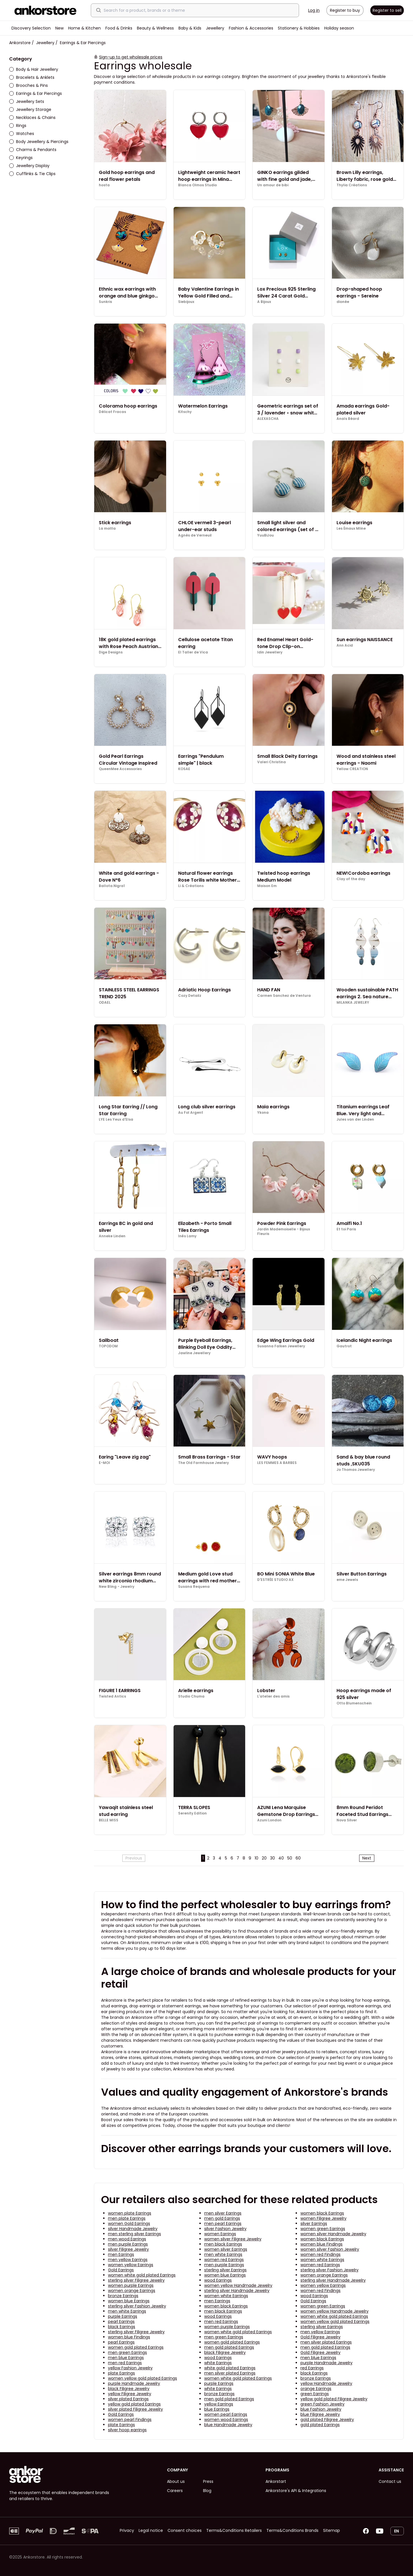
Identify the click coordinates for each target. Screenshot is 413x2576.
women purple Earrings (131, 2285)
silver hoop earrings (127, 2430)
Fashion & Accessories (251, 28)
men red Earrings (221, 2321)
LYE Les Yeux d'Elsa (116, 1119)
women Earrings (220, 2234)
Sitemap (331, 2530)
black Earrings (121, 2327)
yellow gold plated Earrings (134, 2404)
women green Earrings (322, 2229)
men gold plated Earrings (229, 2347)
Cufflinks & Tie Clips (32, 173)
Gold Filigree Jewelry (320, 2337)
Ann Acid (345, 645)
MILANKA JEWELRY (353, 1002)
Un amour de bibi (272, 185)
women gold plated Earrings (232, 2342)
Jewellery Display (29, 165)
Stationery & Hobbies (299, 28)
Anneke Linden (112, 1236)
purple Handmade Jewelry (326, 2363)
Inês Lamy (187, 1236)
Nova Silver (347, 1820)
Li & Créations (191, 886)
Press (208, 2481)
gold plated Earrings (320, 2425)
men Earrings (121, 2254)
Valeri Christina (271, 762)
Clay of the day (351, 879)
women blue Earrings (225, 2275)
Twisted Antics (112, 1696)
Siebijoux (186, 302)
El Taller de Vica (193, 652)
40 (281, 1858)
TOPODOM (108, 1346)
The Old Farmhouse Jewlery (203, 1463)
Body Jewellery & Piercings (38, 141)
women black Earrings (322, 2213)
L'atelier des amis (273, 1696)
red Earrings (312, 2368)
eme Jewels (347, 1579)
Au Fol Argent (190, 1112)
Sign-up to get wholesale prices (130, 57)
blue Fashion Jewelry (320, 2409)
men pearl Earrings (222, 2223)
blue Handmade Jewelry (228, 2425)
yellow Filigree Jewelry (129, 2394)
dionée (343, 302)
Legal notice (151, 2530)
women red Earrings (224, 2259)
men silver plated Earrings (326, 2342)
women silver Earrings (225, 2249)
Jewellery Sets (26, 101)
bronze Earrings (123, 2296)
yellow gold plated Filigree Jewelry (333, 2399)
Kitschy (185, 412)
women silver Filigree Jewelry (232, 2239)
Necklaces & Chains (32, 117)
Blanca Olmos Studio (197, 185)
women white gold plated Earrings (142, 2275)
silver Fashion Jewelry (225, 2229)
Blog (207, 2490)
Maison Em (267, 886)
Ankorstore (20, 43)
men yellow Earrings (128, 2259)
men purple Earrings (128, 2244)
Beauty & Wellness (155, 28)
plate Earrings (121, 2373)
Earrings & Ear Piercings (35, 93)
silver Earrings (313, 2223)
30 (272, 1858)
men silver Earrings (222, 2213)
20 (264, 1858)
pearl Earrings (121, 2321)
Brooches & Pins (28, 85)
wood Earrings (218, 2280)
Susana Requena (194, 1586)
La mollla (107, 528)
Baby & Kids (189, 28)
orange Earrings (315, 2388)
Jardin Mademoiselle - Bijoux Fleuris (283, 1231)
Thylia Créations (352, 185)
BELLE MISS (108, 1820)
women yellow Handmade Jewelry (238, 2285)
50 (289, 1858)
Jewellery (215, 28)
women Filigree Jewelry (323, 2218)
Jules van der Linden (355, 1119)
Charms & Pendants (32, 149)
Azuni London (269, 1820)
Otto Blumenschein (354, 1703)
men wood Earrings (127, 2239)
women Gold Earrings (129, 2223)
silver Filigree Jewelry (128, 2249)
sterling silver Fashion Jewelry (329, 2270)
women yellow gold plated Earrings (334, 2321)
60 (298, 1858)
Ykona (263, 1112)
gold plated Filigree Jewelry (327, 2419)
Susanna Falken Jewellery (281, 1346)
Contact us (390, 2481)
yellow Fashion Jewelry (130, 2368)
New (59, 28)
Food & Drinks (118, 28)
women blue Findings (321, 2244)
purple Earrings (122, 2316)
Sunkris (105, 302)
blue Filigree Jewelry (320, 2414)
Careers (175, 2490)
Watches (21, 133)
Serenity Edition (192, 1813)
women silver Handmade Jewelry (333, 2234)
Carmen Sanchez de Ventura (284, 995)
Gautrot (344, 1346)
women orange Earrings (324, 2275)
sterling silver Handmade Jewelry (333, 2280)
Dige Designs (111, 652)
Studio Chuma (191, 1696)
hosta (104, 185)
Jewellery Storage (30, 109)
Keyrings (21, 157)
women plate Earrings (129, 2213)
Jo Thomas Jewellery (356, 1469)
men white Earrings (223, 2254)
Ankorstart (276, 2481)
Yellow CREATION (352, 769)
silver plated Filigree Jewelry (135, 2409)
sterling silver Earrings (225, 2270)
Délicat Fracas (112, 412)
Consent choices (185, 2530)
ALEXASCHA (268, 418)
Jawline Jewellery (194, 1353)
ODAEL (105, 1002)
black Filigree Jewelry (225, 2352)
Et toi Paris (346, 1229)
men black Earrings (223, 2244)
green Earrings (314, 2394)
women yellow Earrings (130, 2265)
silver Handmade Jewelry (133, 2229)
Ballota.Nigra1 (112, 886)
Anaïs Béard (348, 418)
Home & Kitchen (84, 28)
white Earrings (218, 2363)
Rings (17, 125)
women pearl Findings (130, 2419)
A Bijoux (264, 302)
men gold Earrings (222, 2218)
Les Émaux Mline (351, 528)
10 (256, 1858)
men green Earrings (223, 2337)
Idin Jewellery (269, 652)
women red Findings (320, 2254)
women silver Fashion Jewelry (329, 2249)
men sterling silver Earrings (134, 2234)
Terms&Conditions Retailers (234, 2530)
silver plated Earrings (128, 2399)
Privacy (127, 2530)
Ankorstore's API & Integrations (296, 2490)
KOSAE (184, 769)
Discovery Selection (31, 28)
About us (176, 2481)
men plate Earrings (126, 2218)
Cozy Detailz (189, 995)
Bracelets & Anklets (31, 77)
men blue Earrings (126, 2357)
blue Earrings (216, 2409)
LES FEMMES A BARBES (277, 1463)
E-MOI (104, 1463)
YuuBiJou (265, 535)
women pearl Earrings (225, 2414)
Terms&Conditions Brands (292, 2530)
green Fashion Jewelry (322, 2404)
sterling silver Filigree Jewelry (136, 2280)
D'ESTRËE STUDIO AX (275, 1579)
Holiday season (339, 28)
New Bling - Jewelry (116, 1586)
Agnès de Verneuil (195, 535)
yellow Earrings (218, 2404)
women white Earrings (322, 2259)
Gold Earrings (121, 2270)
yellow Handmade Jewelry (326, 2383)
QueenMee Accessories (120, 769)
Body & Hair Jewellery (33, 69)
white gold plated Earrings (229, 2368)
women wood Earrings (226, 2419)
